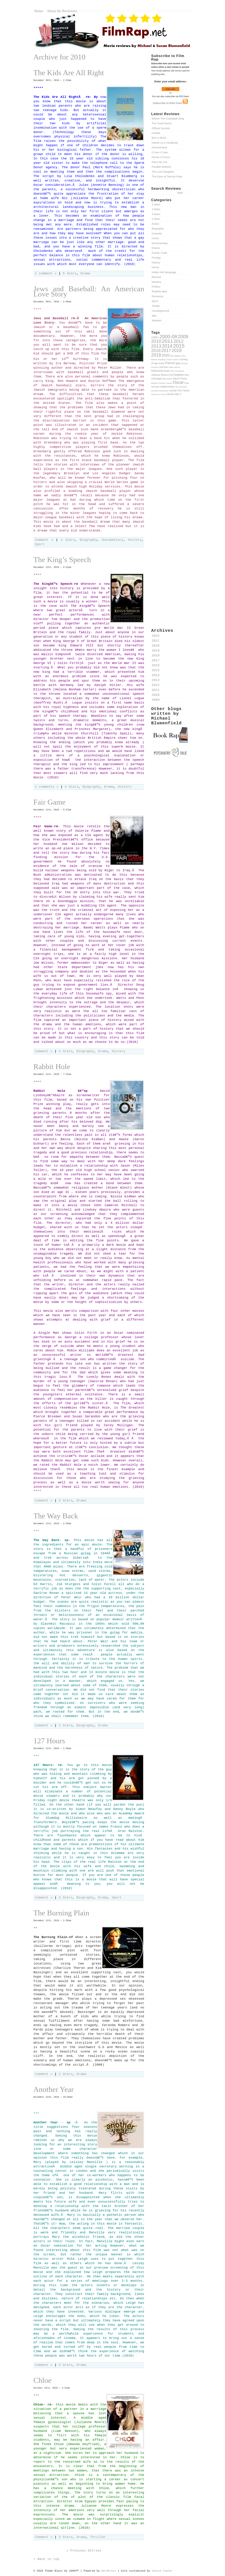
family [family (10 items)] (161, 363)
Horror (155, 267)
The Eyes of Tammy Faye (167, 176)
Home (38, 11)
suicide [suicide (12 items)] (173, 390)
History (156, 262)
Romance (157, 296)
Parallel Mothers (161, 166)
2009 (155, 700)
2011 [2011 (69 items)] (167, 341)
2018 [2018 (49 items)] (177, 350)
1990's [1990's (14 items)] (155, 337)
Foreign (156, 257)
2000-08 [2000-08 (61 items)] (168, 336)
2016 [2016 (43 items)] (156, 350)
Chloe (42, 2380)
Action (155, 223)
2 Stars (156, 204)
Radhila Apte (159, 291)
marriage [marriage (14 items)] (156, 378)
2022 (155, 636)
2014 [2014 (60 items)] (167, 346)
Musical (156, 276)
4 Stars (156, 214)
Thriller (156, 305)
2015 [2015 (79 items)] (178, 346)
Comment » (44, 540)
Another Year (53, 2089)
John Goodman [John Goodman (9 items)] (177, 371)
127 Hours (49, 1741)
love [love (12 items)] (187, 374)
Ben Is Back (159, 137)
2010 (155, 695)
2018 (155, 655)
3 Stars (156, 209)
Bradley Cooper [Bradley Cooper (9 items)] (165, 359)
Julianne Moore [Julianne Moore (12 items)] (159, 374)
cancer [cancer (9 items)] (176, 359)
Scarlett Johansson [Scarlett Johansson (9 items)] (160, 390)
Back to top (48, 2559)
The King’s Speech (62, 559)
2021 (155, 641)
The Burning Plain (61, 1913)
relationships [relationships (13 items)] (167, 386)
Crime (155, 238)
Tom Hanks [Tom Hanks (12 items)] (183, 390)
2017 (155, 660)
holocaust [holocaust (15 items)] (157, 370)
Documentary (160, 243)
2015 (155, 670)
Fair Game (49, 802)
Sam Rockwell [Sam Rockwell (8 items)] (181, 387)
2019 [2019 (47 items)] (156, 354)
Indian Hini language (164, 272)
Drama (156, 247)
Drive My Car (160, 161)
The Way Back (55, 1516)
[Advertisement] (170, 460)
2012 (155, 685)
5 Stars (156, 218)
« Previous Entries (83, 2551)
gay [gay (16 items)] (178, 363)
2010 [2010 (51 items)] (156, 341)
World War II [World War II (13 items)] (174, 394)
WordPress (108, 2570)
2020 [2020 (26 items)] (165, 355)
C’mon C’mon (160, 152)
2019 (155, 651)
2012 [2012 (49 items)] (179, 341)
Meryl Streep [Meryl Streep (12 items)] (180, 378)
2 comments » (47, 787)
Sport (155, 301)
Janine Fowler (162, 2570)
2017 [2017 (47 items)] (166, 350)
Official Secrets (161, 128)
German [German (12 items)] (163, 367)
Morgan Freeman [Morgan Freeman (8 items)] (158, 383)
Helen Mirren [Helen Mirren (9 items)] (175, 367)
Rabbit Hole (51, 1066)
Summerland (159, 147)
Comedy (157, 233)
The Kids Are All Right (68, 72)
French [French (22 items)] (170, 363)
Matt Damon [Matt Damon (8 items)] (167, 379)
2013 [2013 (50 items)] (156, 346)
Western (157, 320)
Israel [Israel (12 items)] (166, 370)
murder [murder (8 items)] (169, 383)
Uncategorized (160, 310)
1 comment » (46, 273)
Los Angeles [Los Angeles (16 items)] (176, 374)
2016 (155, 665)
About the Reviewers (62, 11)
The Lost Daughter (163, 171)
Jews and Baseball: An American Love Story (88, 291)
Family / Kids (159, 252)
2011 (155, 690)
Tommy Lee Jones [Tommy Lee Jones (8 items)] (158, 394)
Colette (156, 132)
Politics (156, 286)
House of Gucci (161, 157)
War (154, 315)
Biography (158, 228)
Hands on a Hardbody (165, 142)
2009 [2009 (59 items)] (183, 336)
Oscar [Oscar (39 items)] (178, 382)
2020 (155, 646)
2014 (155, 675)
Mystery (156, 281)
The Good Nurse (162, 123)
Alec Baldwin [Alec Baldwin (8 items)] (175, 356)
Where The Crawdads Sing (168, 118)
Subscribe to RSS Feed (170, 103)
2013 (155, 680)
